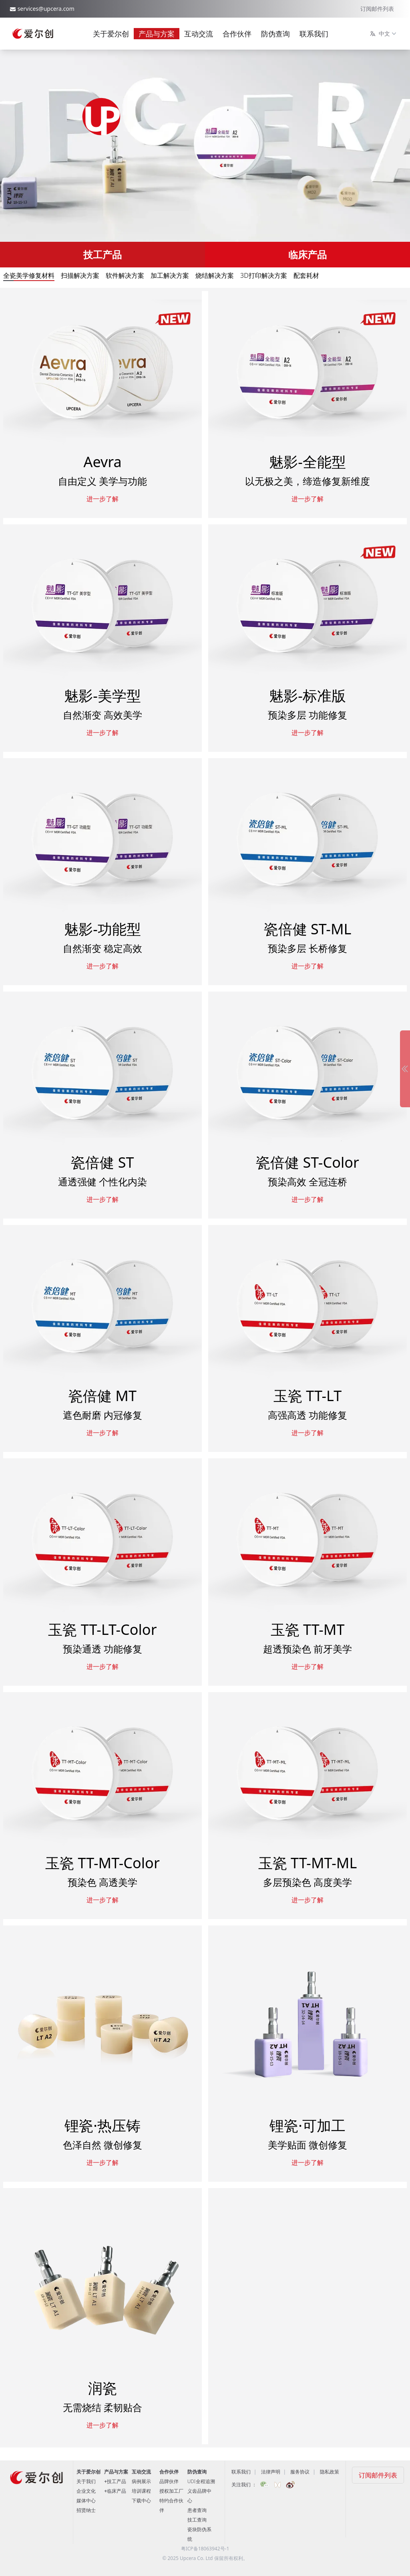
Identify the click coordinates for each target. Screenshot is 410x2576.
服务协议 (300, 2471)
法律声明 (270, 2471)
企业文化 (86, 2491)
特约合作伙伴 (171, 2505)
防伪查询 (275, 33)
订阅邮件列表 (377, 8)
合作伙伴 (237, 33)
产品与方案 (157, 33)
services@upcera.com (46, 8)
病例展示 (141, 2481)
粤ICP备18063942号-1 (205, 2548)
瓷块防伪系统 (199, 2534)
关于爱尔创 (111, 33)
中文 (384, 34)
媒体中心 (86, 2500)
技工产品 (102, 254)
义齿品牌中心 (199, 2496)
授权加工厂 (171, 2491)
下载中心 (141, 2500)
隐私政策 (329, 2471)
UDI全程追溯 (201, 2481)
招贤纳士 (86, 2510)
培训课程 (141, 2491)
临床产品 (307, 254)
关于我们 (86, 2481)
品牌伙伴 (169, 2481)
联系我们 (313, 33)
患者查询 (197, 2510)
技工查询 (197, 2519)
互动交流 (198, 33)
